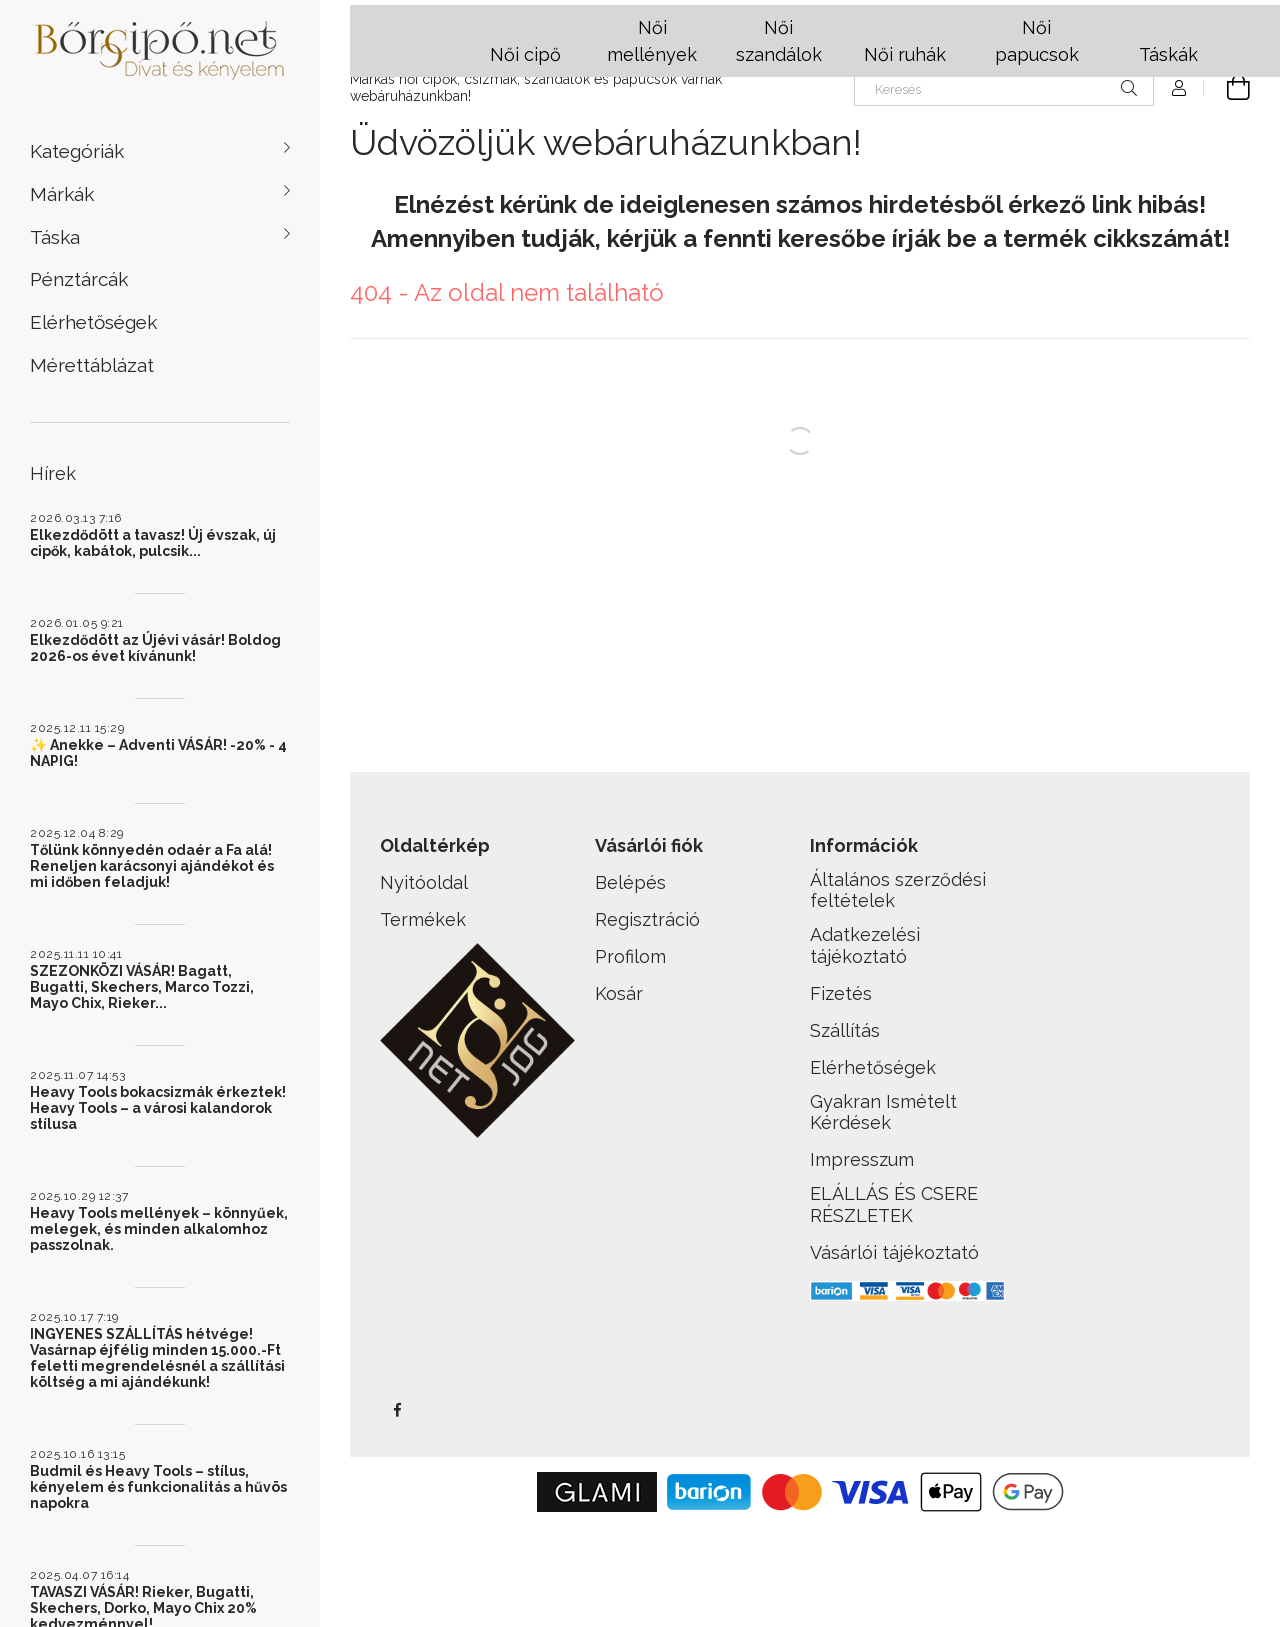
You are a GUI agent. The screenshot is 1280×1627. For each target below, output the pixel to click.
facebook (397, 1410)
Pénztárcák (79, 279)
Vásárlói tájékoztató (894, 1252)
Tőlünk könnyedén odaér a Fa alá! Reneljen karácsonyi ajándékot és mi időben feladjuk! (152, 866)
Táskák (1168, 54)
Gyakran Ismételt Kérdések (883, 1112)
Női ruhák (905, 54)
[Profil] (1179, 88)
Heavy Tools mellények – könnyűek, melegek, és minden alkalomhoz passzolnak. (159, 1229)
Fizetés (841, 993)
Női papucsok (1037, 41)
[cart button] (1227, 88)
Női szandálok (779, 41)
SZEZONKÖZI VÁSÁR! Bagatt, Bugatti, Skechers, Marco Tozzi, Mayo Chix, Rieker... (142, 987)
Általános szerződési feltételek (898, 890)
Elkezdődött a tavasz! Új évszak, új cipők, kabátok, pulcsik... (153, 543)
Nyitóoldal (424, 882)
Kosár (619, 993)
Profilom (630, 956)
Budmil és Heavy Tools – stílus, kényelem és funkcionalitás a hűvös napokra (158, 1487)
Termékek (423, 919)
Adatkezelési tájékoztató (865, 945)
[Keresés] (1004, 88)
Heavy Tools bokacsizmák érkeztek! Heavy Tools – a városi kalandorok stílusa (158, 1108)
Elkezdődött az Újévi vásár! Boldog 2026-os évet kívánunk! (155, 648)
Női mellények (652, 41)
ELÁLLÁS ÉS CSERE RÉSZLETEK (894, 1204)
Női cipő (525, 54)
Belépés (630, 882)
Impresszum (862, 1159)
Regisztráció (647, 919)
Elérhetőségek (93, 322)
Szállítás (845, 1030)
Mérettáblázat (92, 365)
